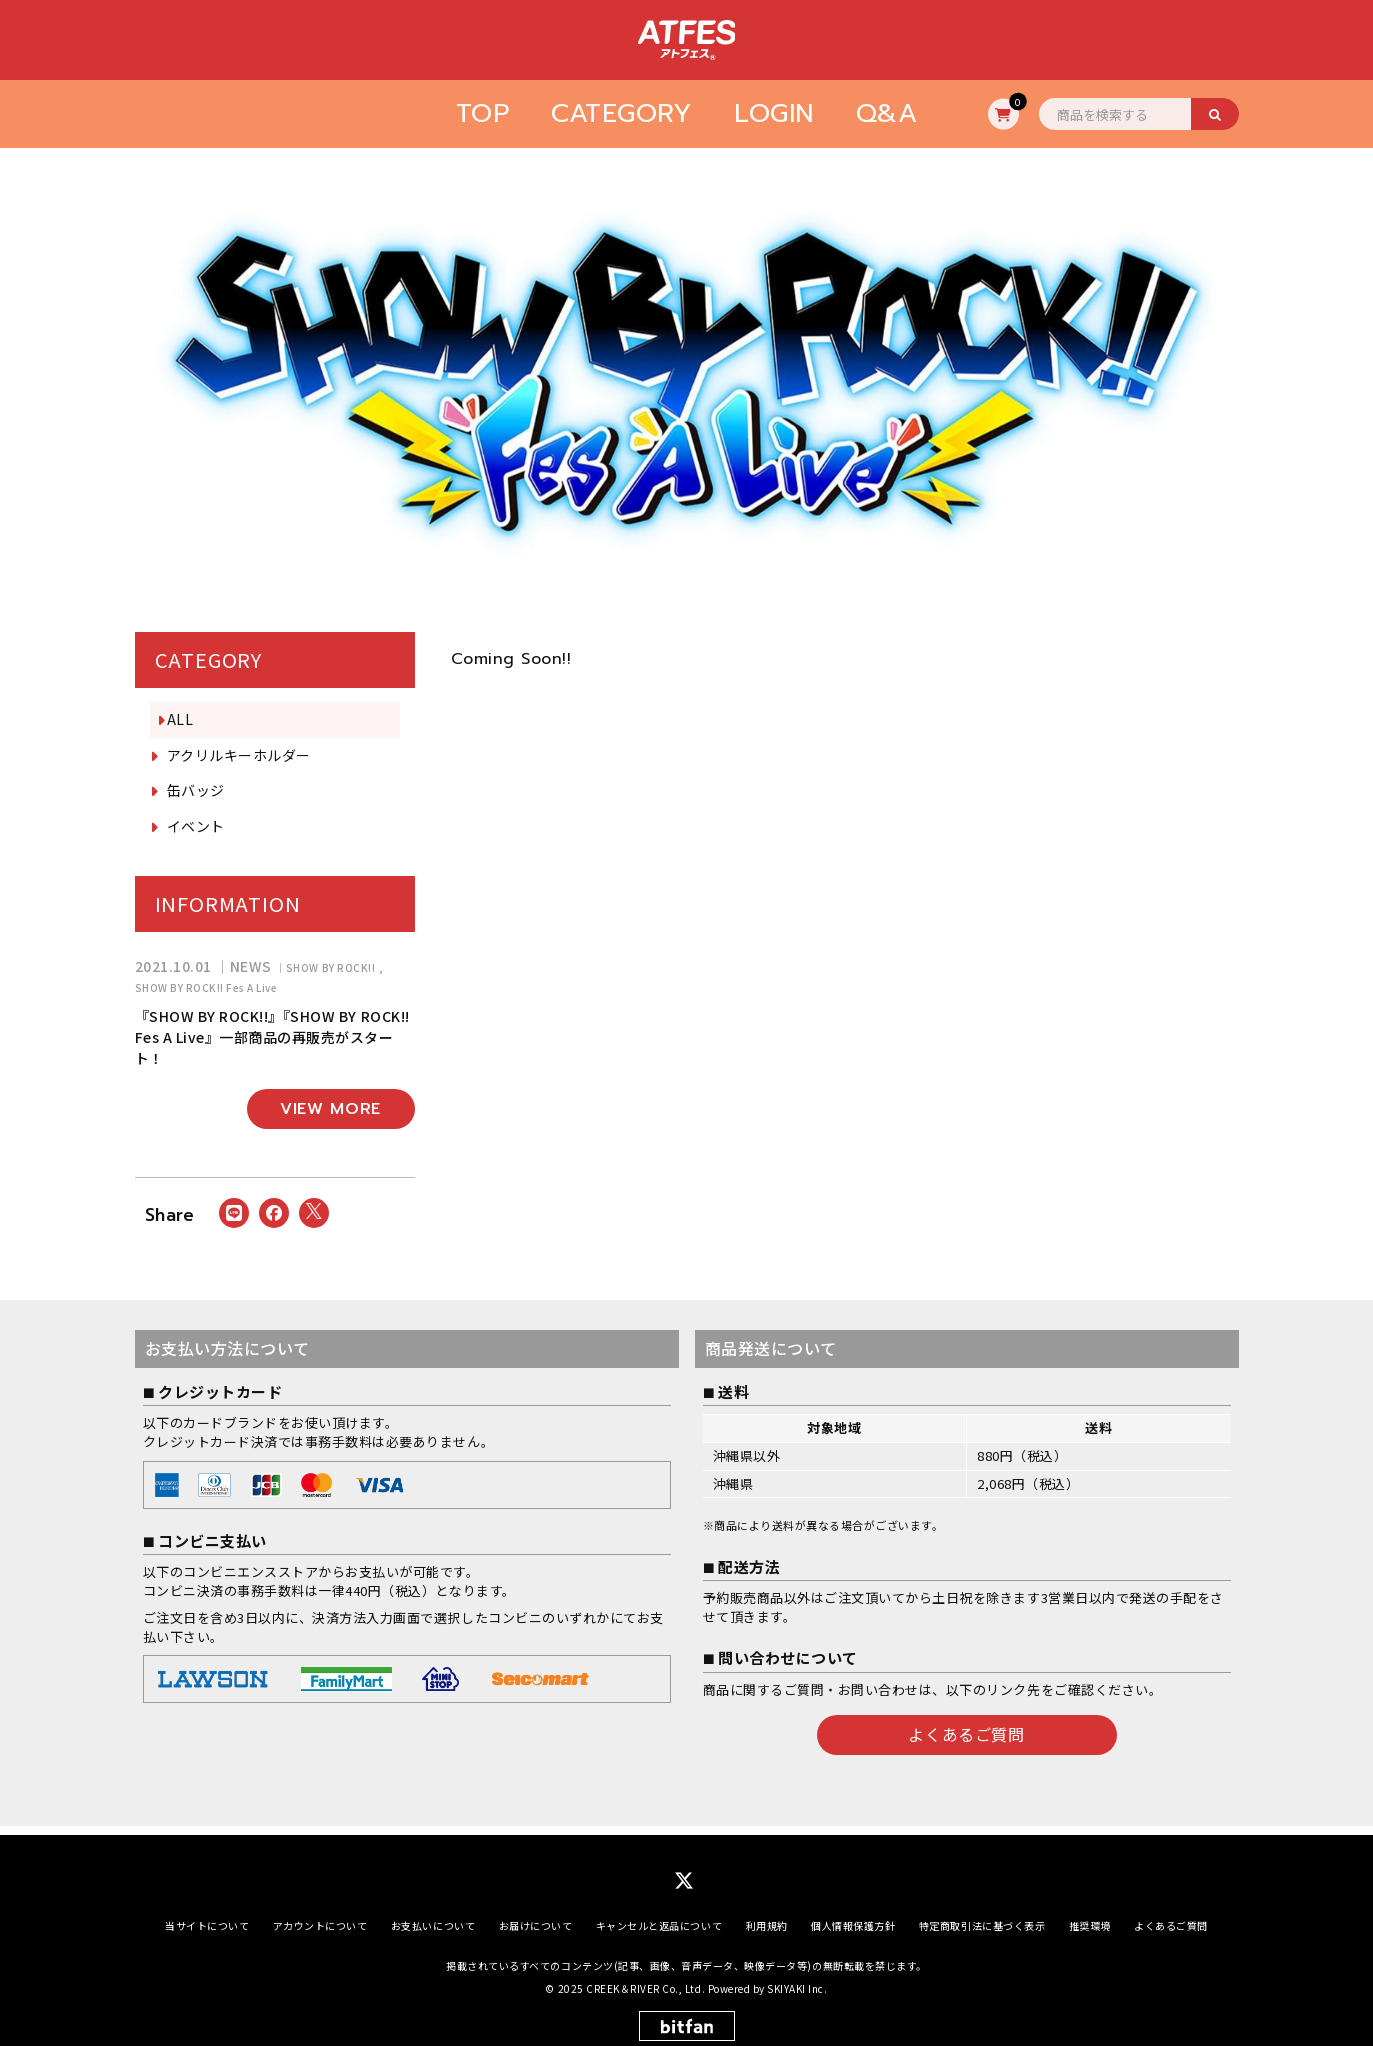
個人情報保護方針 (853, 1916)
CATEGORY (621, 113)
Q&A (887, 113)
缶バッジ (196, 790)
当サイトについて (207, 1916)
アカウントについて (320, 1916)
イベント (196, 826)
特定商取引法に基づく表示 (982, 1916)
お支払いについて (433, 1916)
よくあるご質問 (966, 1734)
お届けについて (536, 1916)
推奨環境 (1090, 1916)
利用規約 (767, 1916)
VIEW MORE (330, 1109)
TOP (483, 113)
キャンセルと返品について (659, 1916)
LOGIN (774, 113)
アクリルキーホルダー (239, 755)
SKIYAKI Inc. (797, 1979)
